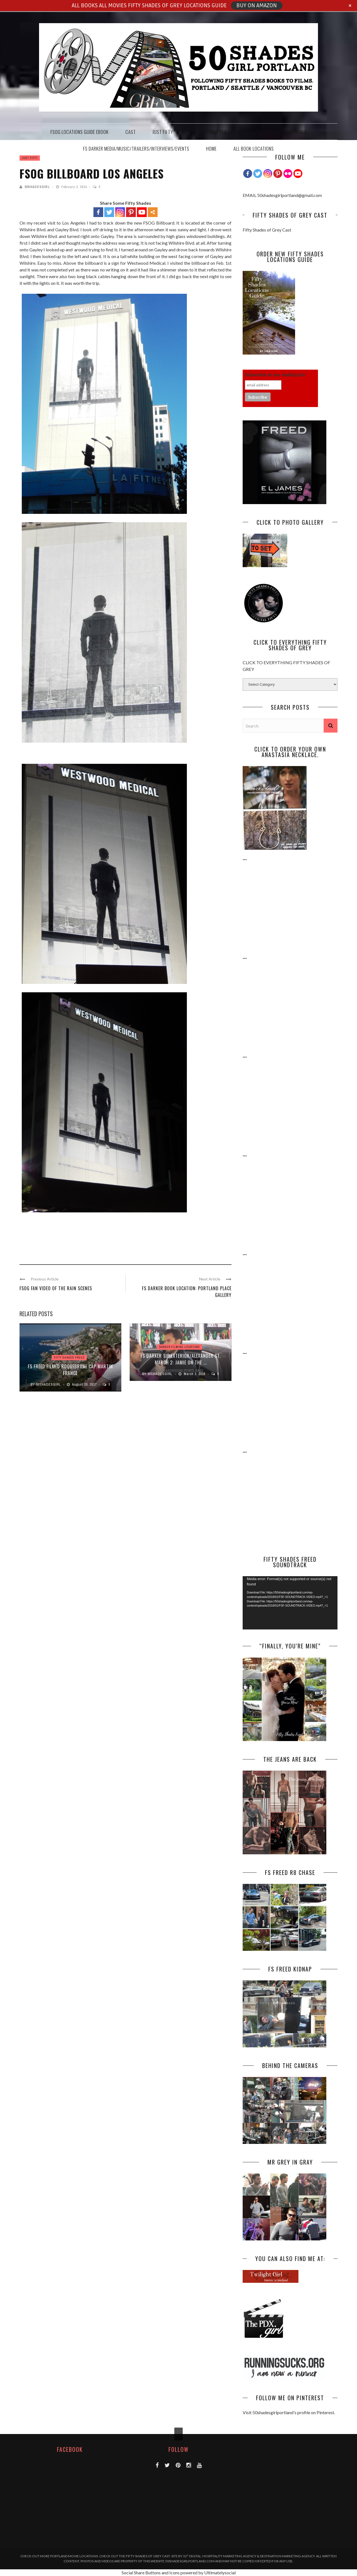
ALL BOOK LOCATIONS (253, 148)
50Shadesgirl (37, 187)
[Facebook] (247, 173)
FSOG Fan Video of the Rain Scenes (56, 1288)
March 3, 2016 (195, 1374)
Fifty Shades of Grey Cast (267, 229)
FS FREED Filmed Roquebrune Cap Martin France (70, 1369)
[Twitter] (257, 173)
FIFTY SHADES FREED (69, 1357)
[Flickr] (287, 173)
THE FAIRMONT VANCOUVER (281, 131)
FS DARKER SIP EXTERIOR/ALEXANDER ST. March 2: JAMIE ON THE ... (181, 1359)
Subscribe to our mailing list (275, 374)
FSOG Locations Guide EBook (79, 131)
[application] (290, 1602)
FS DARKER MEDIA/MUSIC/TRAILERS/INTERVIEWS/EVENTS (136, 148)
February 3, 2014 (74, 187)
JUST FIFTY (163, 131)
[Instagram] (267, 173)
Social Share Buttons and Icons (151, 2572)
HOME (211, 148)
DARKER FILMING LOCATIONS (179, 1347)
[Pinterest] (277, 173)
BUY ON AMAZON (257, 5)
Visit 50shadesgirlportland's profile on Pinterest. (289, 2412)
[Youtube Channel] (297, 173)
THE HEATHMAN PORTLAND (214, 131)
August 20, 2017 (85, 1384)
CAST (131, 131)
